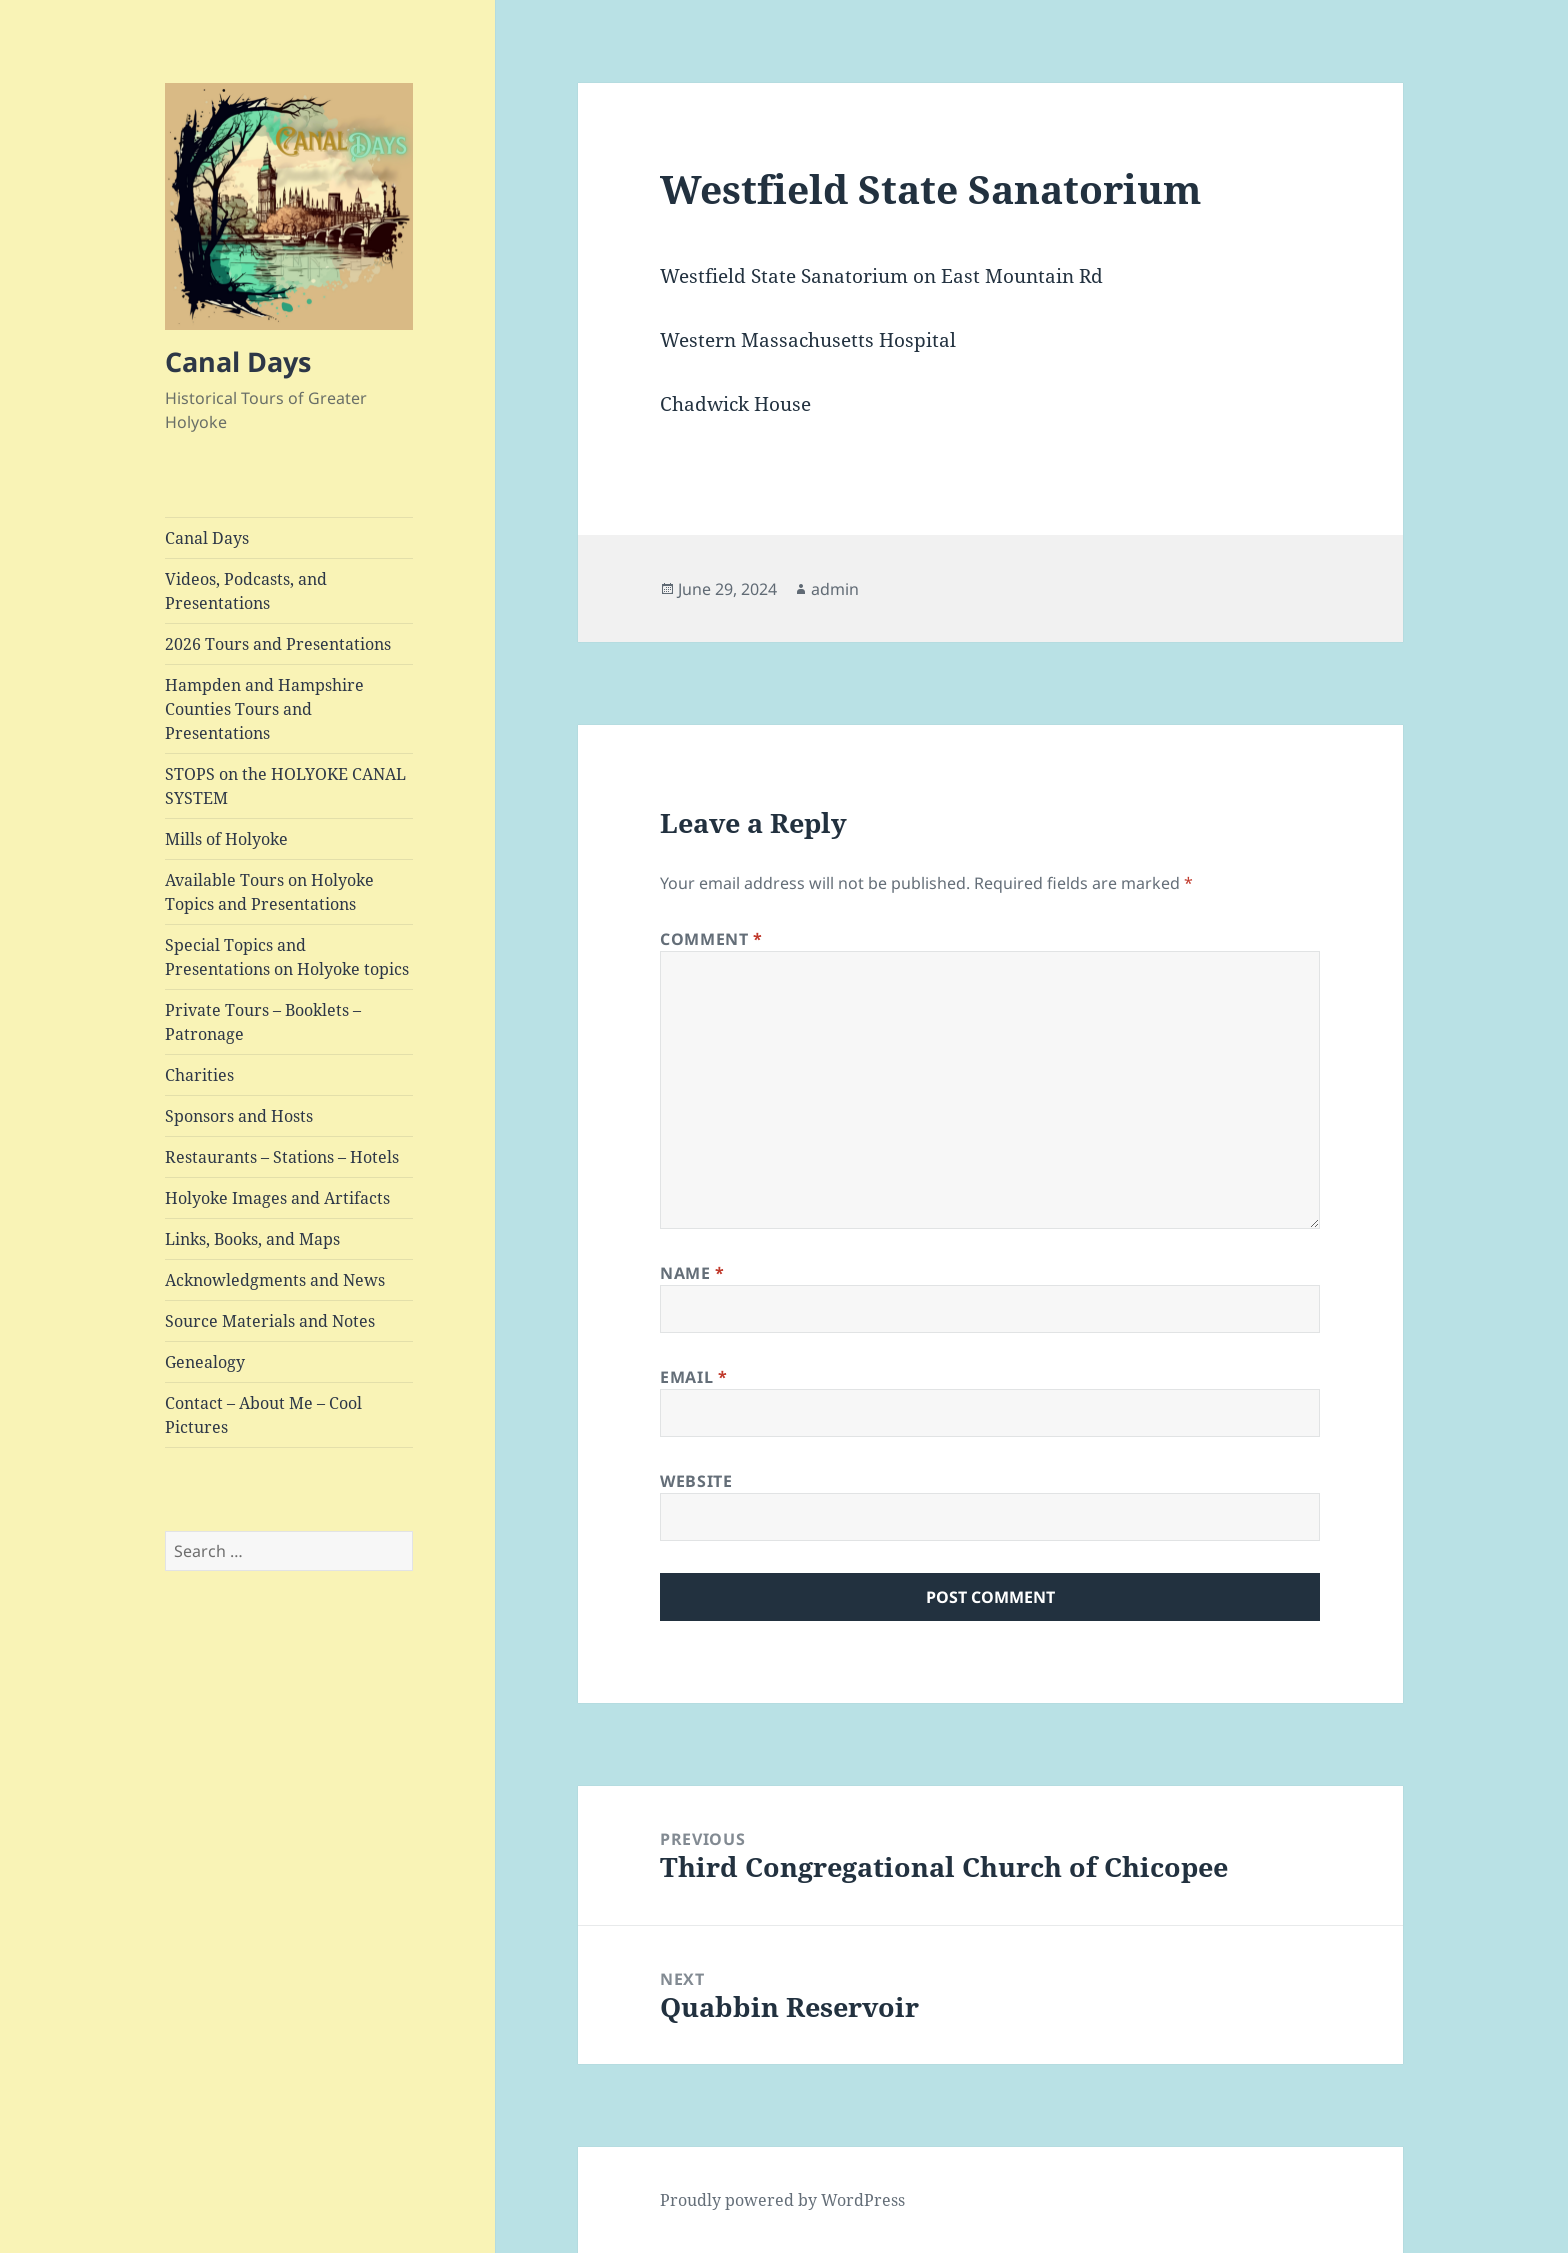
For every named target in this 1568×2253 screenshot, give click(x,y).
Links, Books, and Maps (252, 1239)
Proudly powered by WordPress (782, 2200)
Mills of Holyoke (226, 839)
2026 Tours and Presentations (278, 644)
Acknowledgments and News (275, 1280)
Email (693, 1377)
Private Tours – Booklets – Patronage (263, 1022)
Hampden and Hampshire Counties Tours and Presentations (264, 709)
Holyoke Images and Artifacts (277, 1198)
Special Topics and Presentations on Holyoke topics (287, 957)
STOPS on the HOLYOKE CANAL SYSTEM (285, 786)
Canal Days (238, 361)
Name (692, 1273)
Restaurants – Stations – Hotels (282, 1157)
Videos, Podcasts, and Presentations (246, 591)
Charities (199, 1075)
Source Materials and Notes (270, 1321)
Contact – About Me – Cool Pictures (263, 1415)
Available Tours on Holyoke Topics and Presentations (269, 892)
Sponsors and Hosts (239, 1116)
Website (696, 1481)
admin (835, 589)
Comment (711, 939)
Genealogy (205, 1362)
